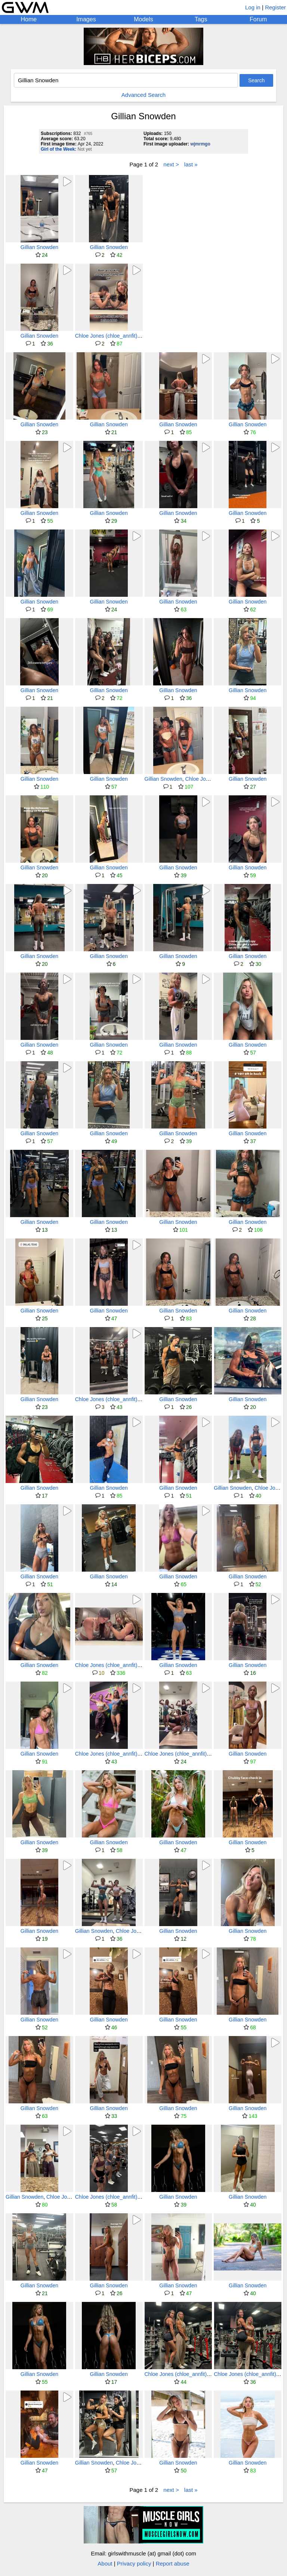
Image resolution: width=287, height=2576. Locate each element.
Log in (252, 7)
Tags (201, 19)
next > (171, 164)
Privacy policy (134, 2563)
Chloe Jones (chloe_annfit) (106, 336)
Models (143, 19)
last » (191, 164)
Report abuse (172, 2563)
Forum (258, 19)
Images (86, 19)
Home (29, 19)
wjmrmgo (200, 144)
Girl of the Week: (58, 149)
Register (275, 7)
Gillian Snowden (39, 247)
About (105, 2563)
